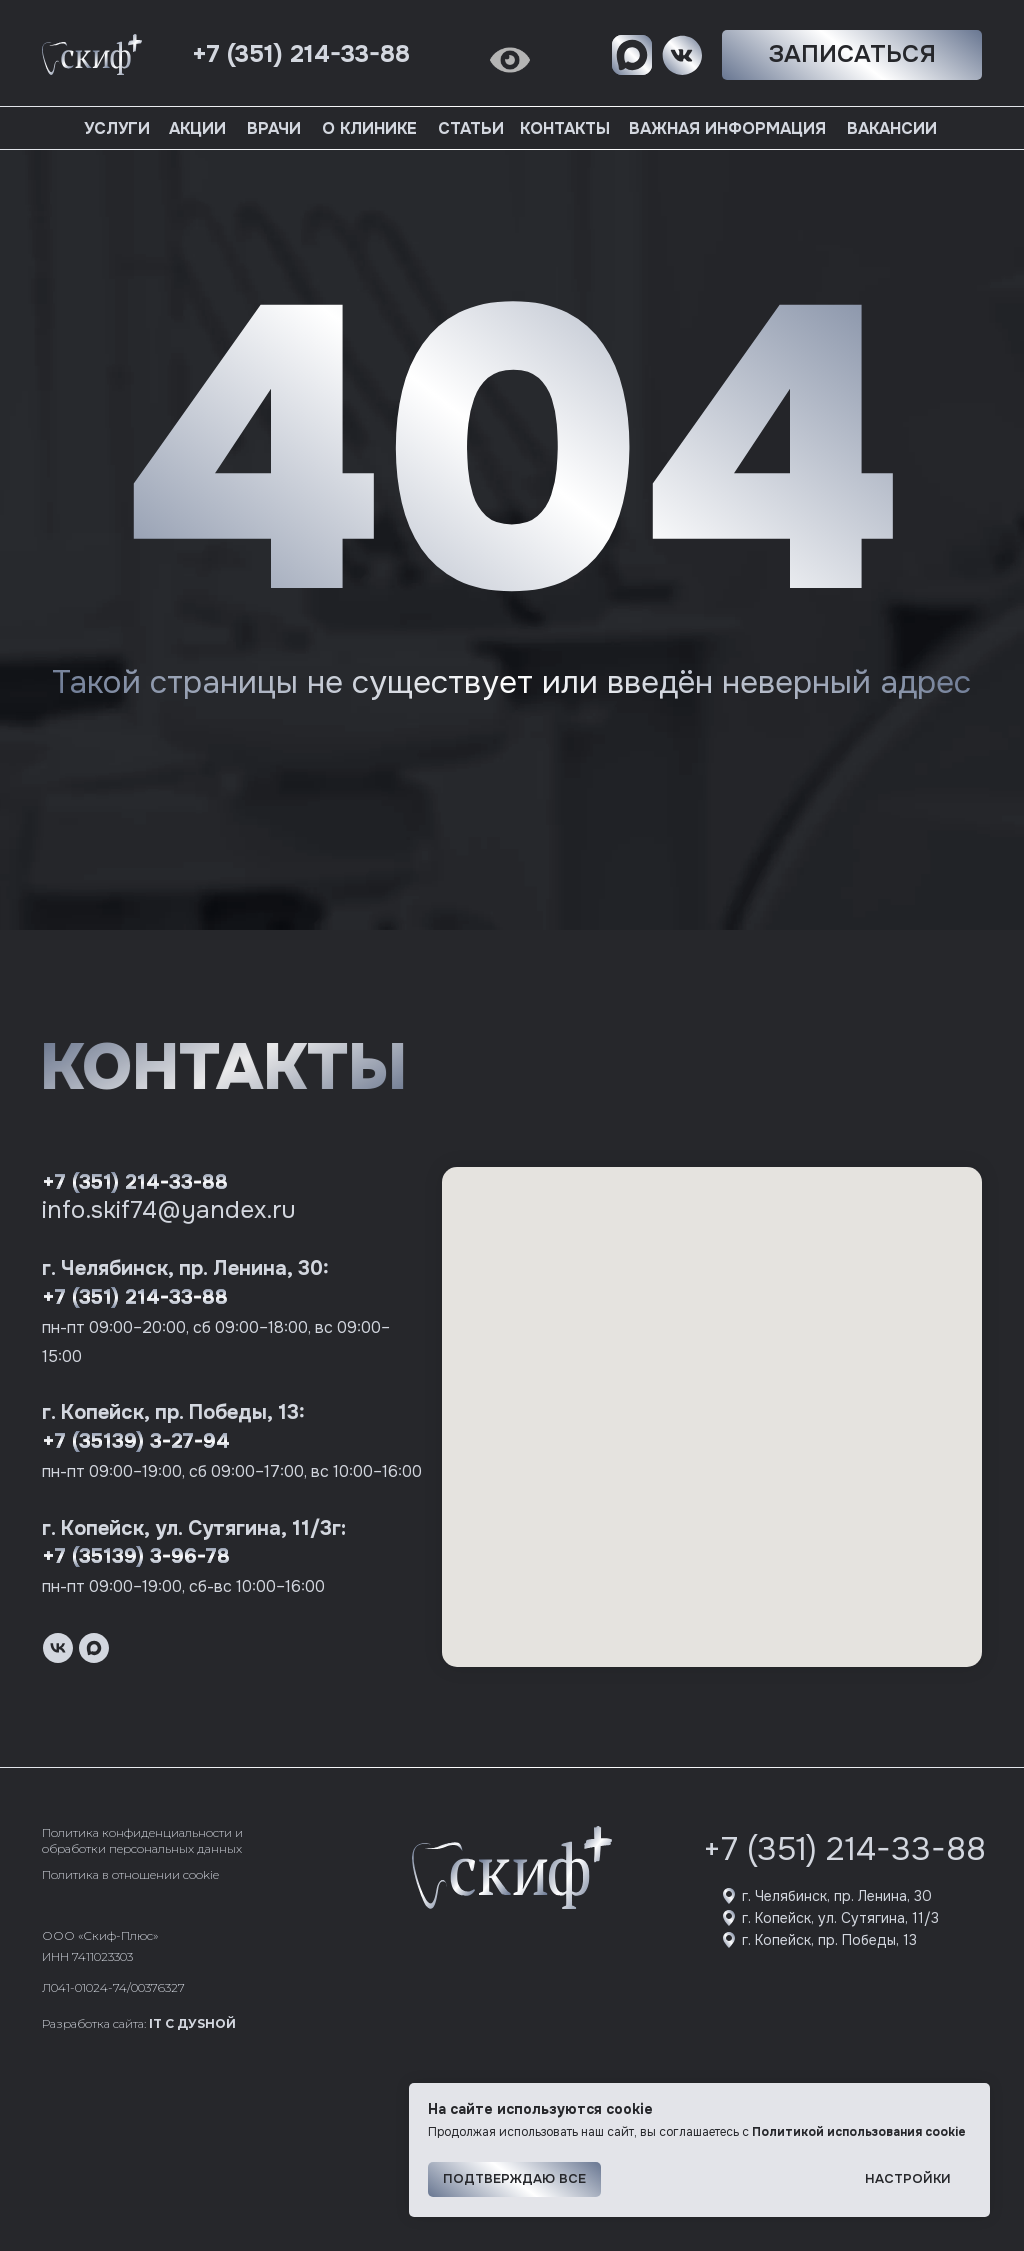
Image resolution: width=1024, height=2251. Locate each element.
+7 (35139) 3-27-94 (136, 1441)
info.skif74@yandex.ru (169, 1210)
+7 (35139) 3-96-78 (136, 1556)
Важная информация (727, 128)
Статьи (471, 128)
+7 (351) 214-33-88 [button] (301, 54)
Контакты (565, 128)
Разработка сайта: (139, 2023)
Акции (197, 128)
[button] (852, 55)
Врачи (274, 128)
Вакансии (892, 128)
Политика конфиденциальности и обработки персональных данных (142, 1840)
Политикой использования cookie (859, 2132)
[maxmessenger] (94, 1648)
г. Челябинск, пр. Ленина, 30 (837, 1896)
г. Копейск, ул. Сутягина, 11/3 (840, 1918)
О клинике (369, 128)
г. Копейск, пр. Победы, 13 (829, 1940)
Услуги (117, 128)
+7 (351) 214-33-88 (135, 1182)
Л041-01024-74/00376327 (113, 1987)
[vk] (58, 1648)
